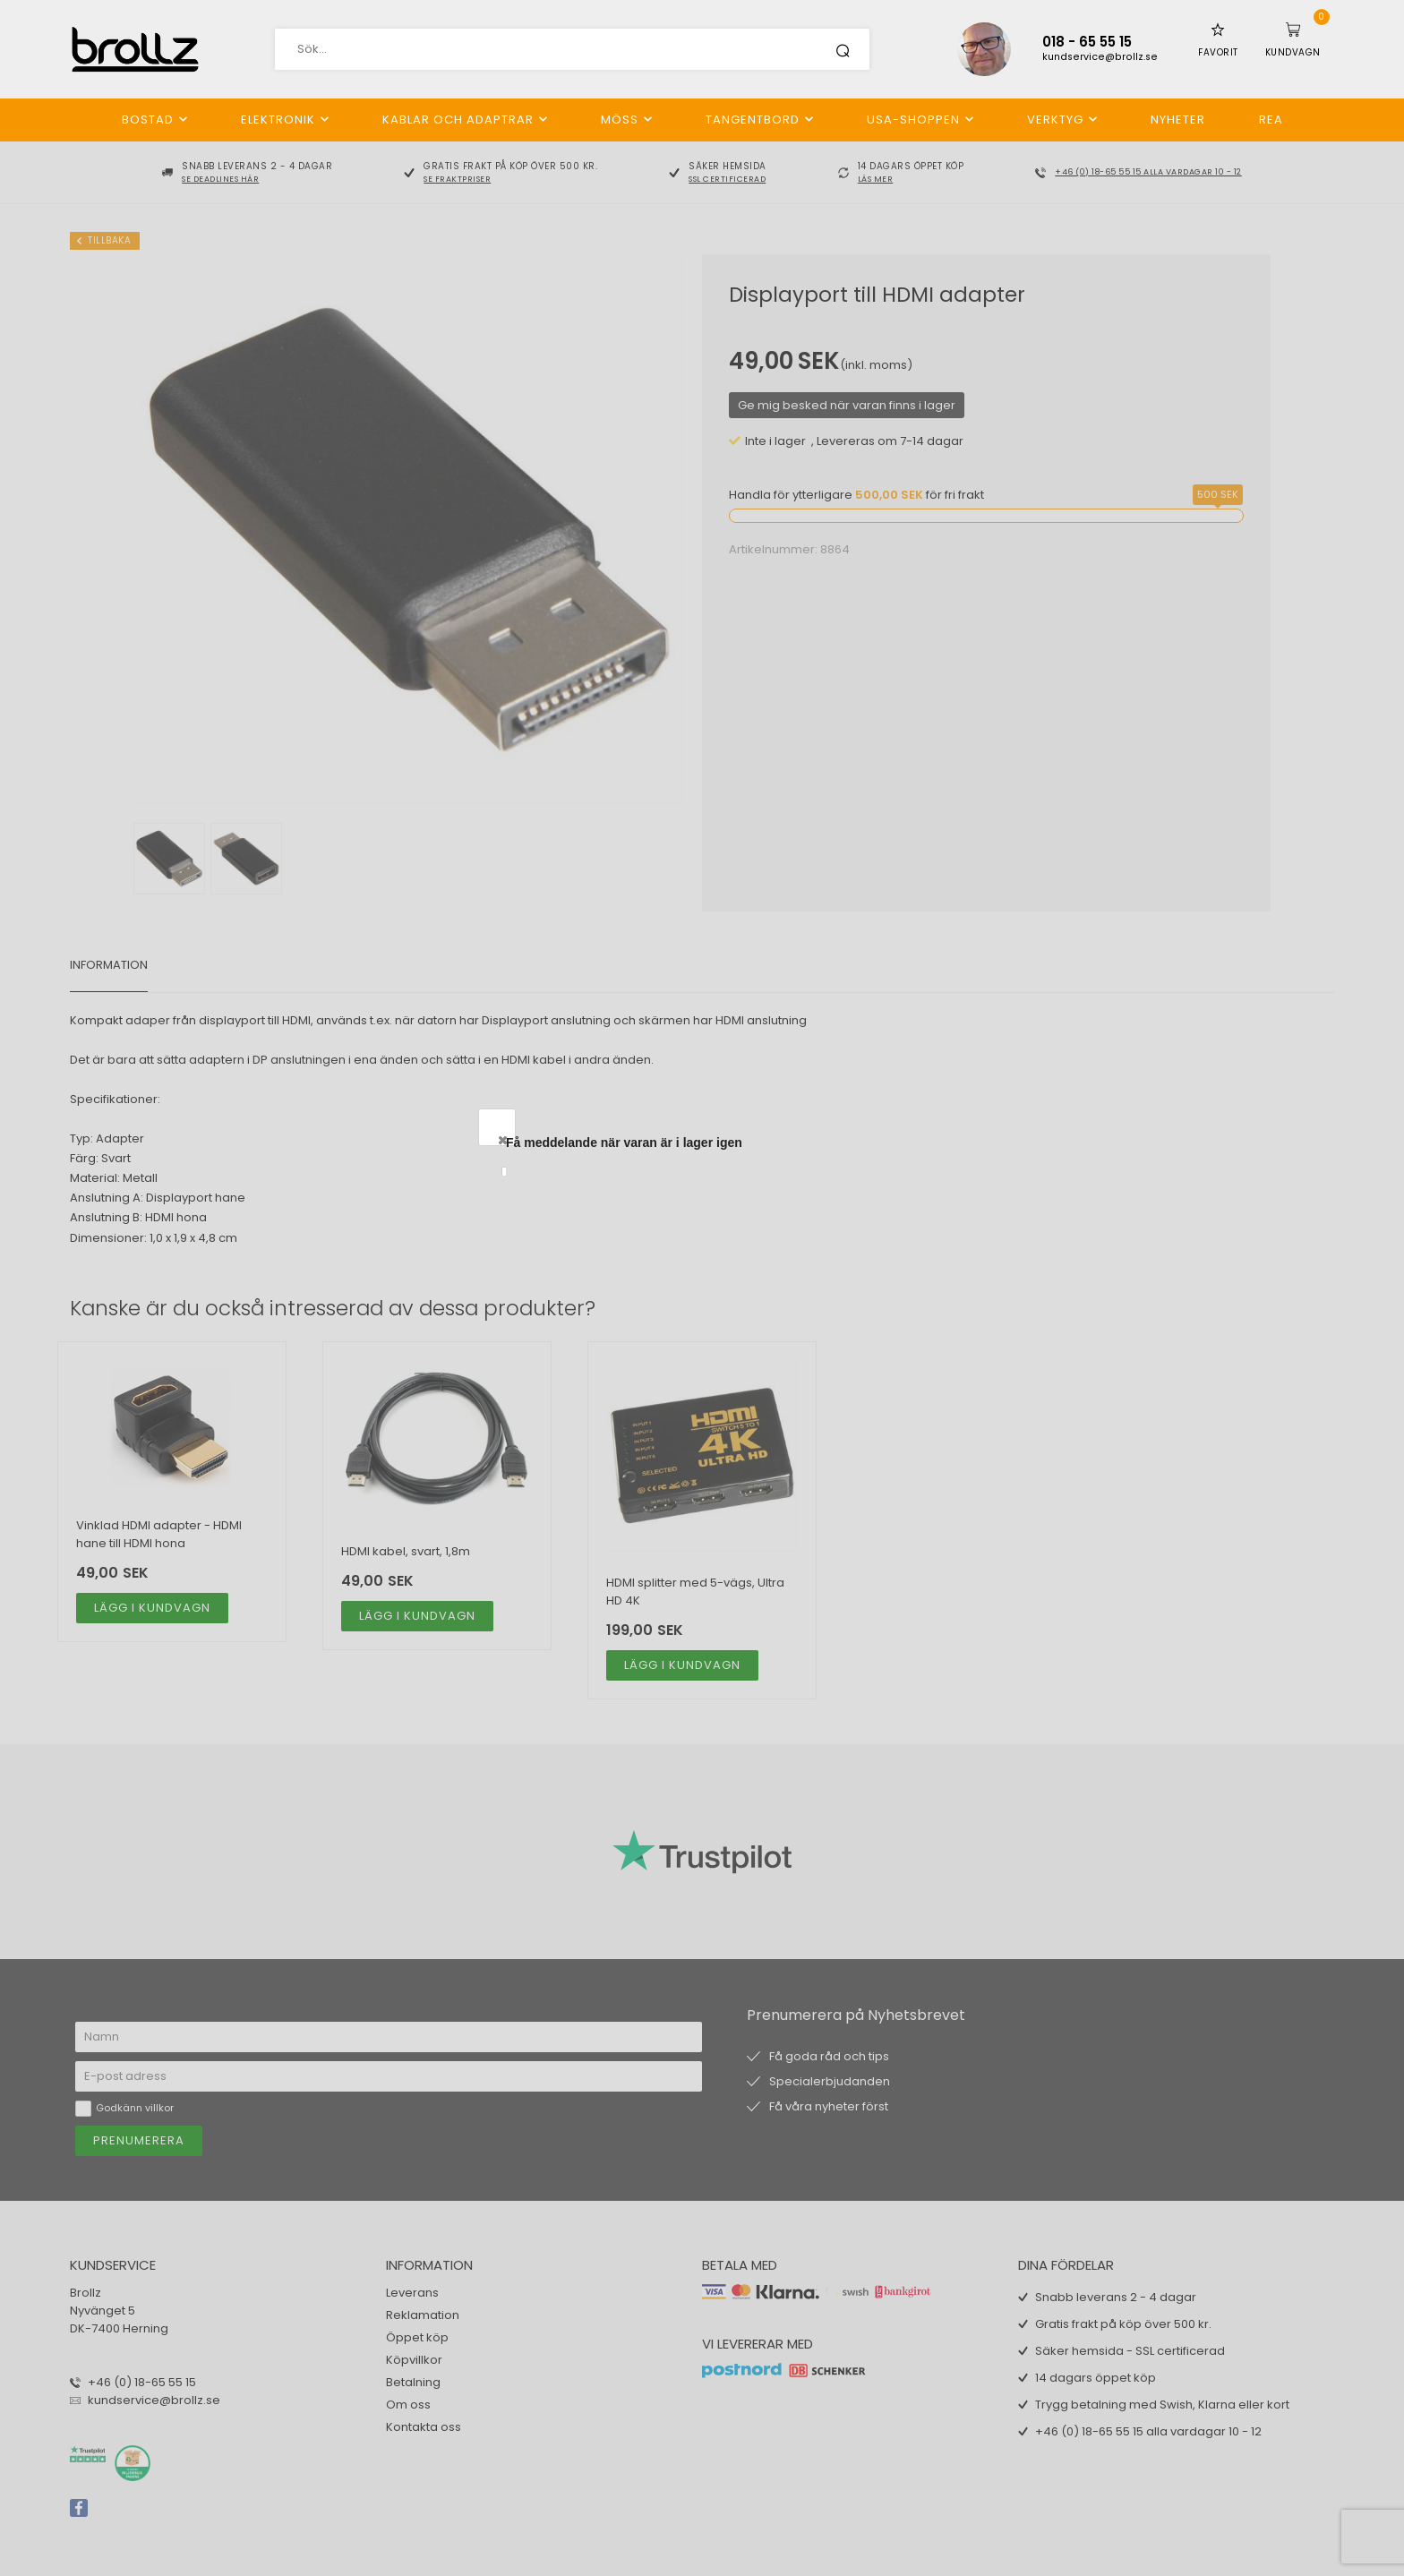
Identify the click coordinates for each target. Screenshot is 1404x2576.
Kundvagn (1293, 52)
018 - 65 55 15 (1087, 41)
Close (894, 1140)
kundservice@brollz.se (1100, 57)
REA (1271, 119)
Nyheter (1178, 119)
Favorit (1218, 52)
